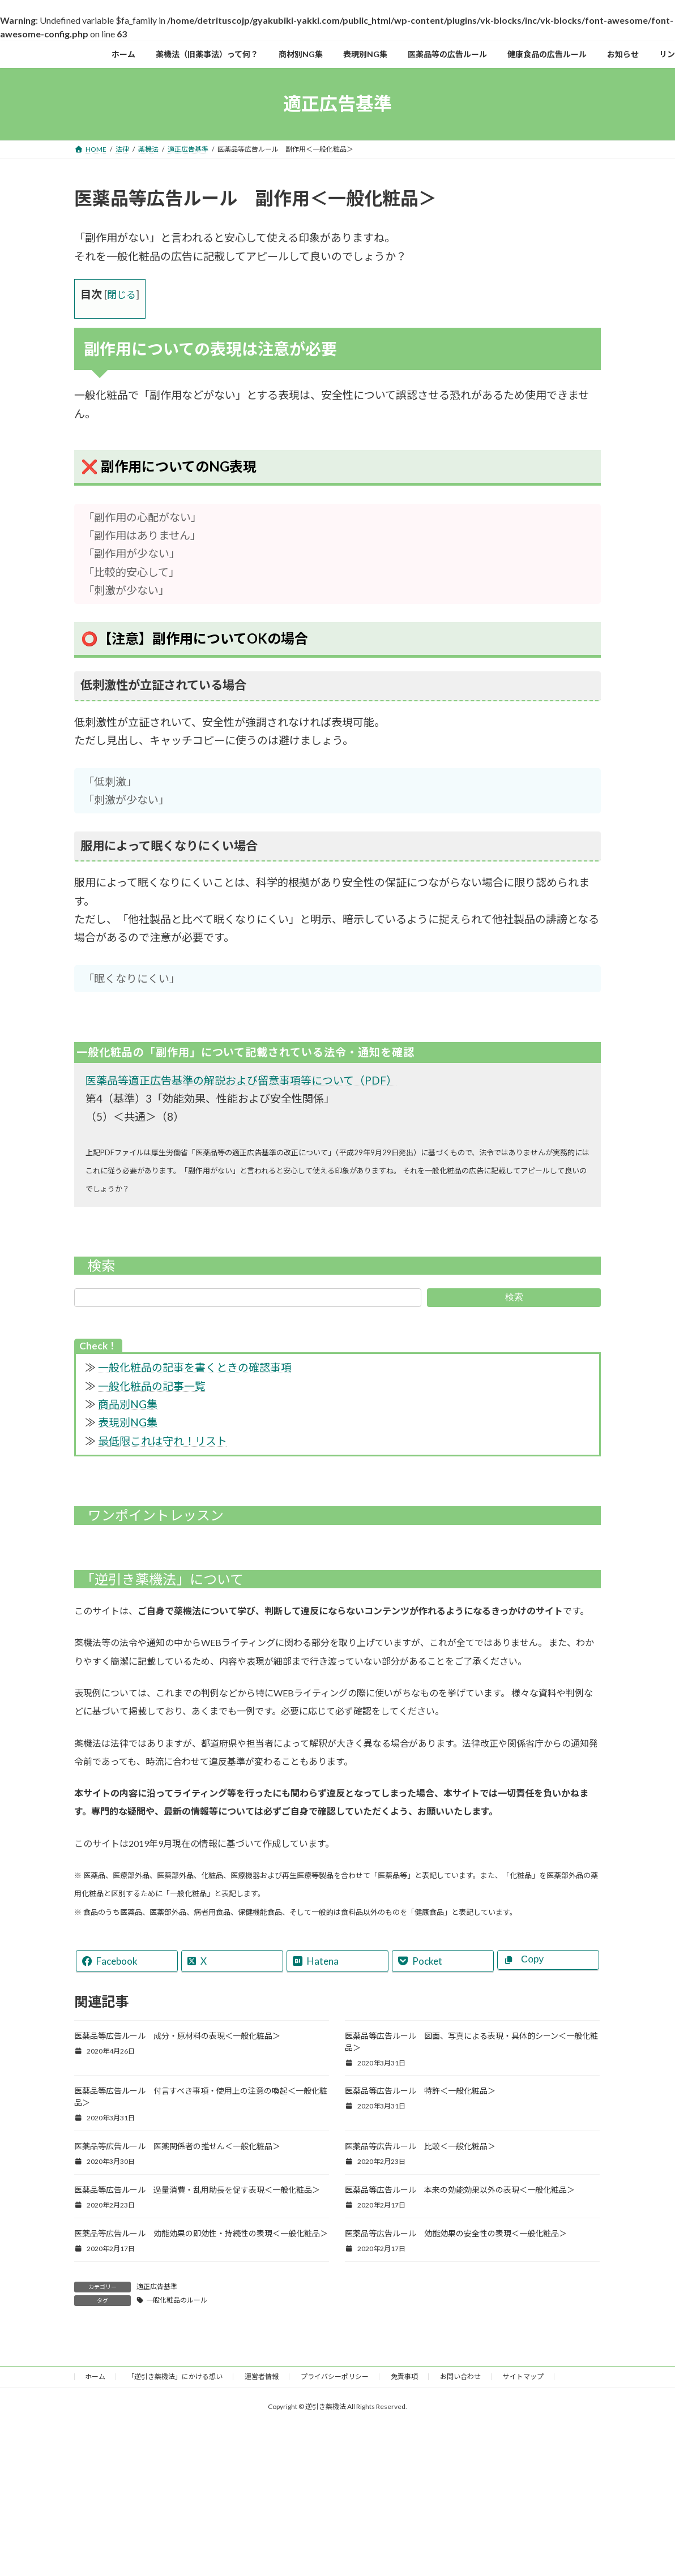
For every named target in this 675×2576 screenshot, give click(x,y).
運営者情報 (262, 2376)
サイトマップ (523, 2376)
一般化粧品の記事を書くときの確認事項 (195, 1367)
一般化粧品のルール (176, 2300)
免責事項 (404, 2376)
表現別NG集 (127, 1422)
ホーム (95, 2376)
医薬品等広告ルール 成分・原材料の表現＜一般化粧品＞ (177, 2036)
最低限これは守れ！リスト (162, 1440)
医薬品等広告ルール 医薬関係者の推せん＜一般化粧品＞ (177, 2146)
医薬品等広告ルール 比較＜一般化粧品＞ (420, 2146)
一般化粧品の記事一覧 (152, 1385)
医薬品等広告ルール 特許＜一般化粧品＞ (420, 2090)
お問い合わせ (460, 2376)
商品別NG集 (127, 1404)
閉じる (121, 295)
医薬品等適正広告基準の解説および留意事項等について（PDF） (241, 1080)
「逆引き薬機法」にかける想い (175, 2376)
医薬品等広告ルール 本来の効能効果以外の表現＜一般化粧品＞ (460, 2189)
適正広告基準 (156, 2286)
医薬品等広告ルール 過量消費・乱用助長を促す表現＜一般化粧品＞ (197, 2189)
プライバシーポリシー (335, 2376)
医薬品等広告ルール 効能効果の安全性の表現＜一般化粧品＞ (456, 2233)
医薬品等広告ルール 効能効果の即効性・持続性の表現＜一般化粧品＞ (201, 2233)
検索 (514, 1297)
